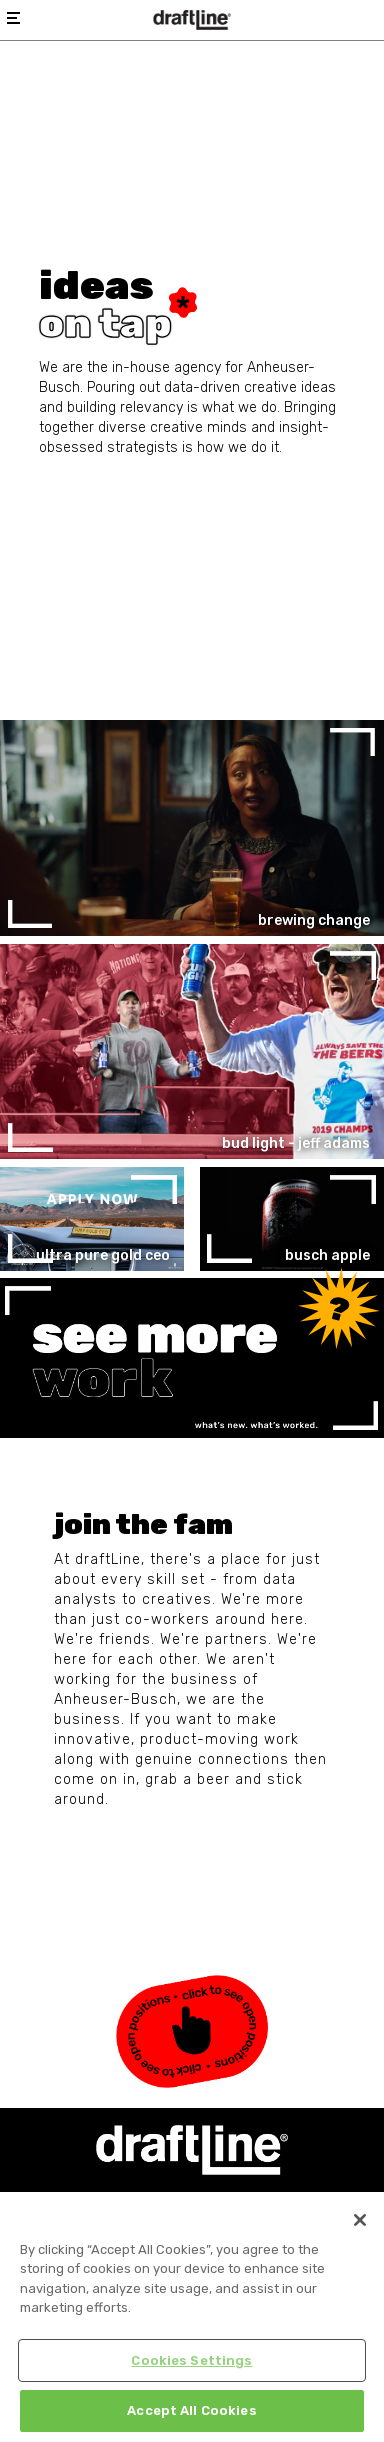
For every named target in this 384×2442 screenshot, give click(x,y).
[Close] (360, 2220)
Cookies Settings (191, 2360)
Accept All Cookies (191, 2410)
